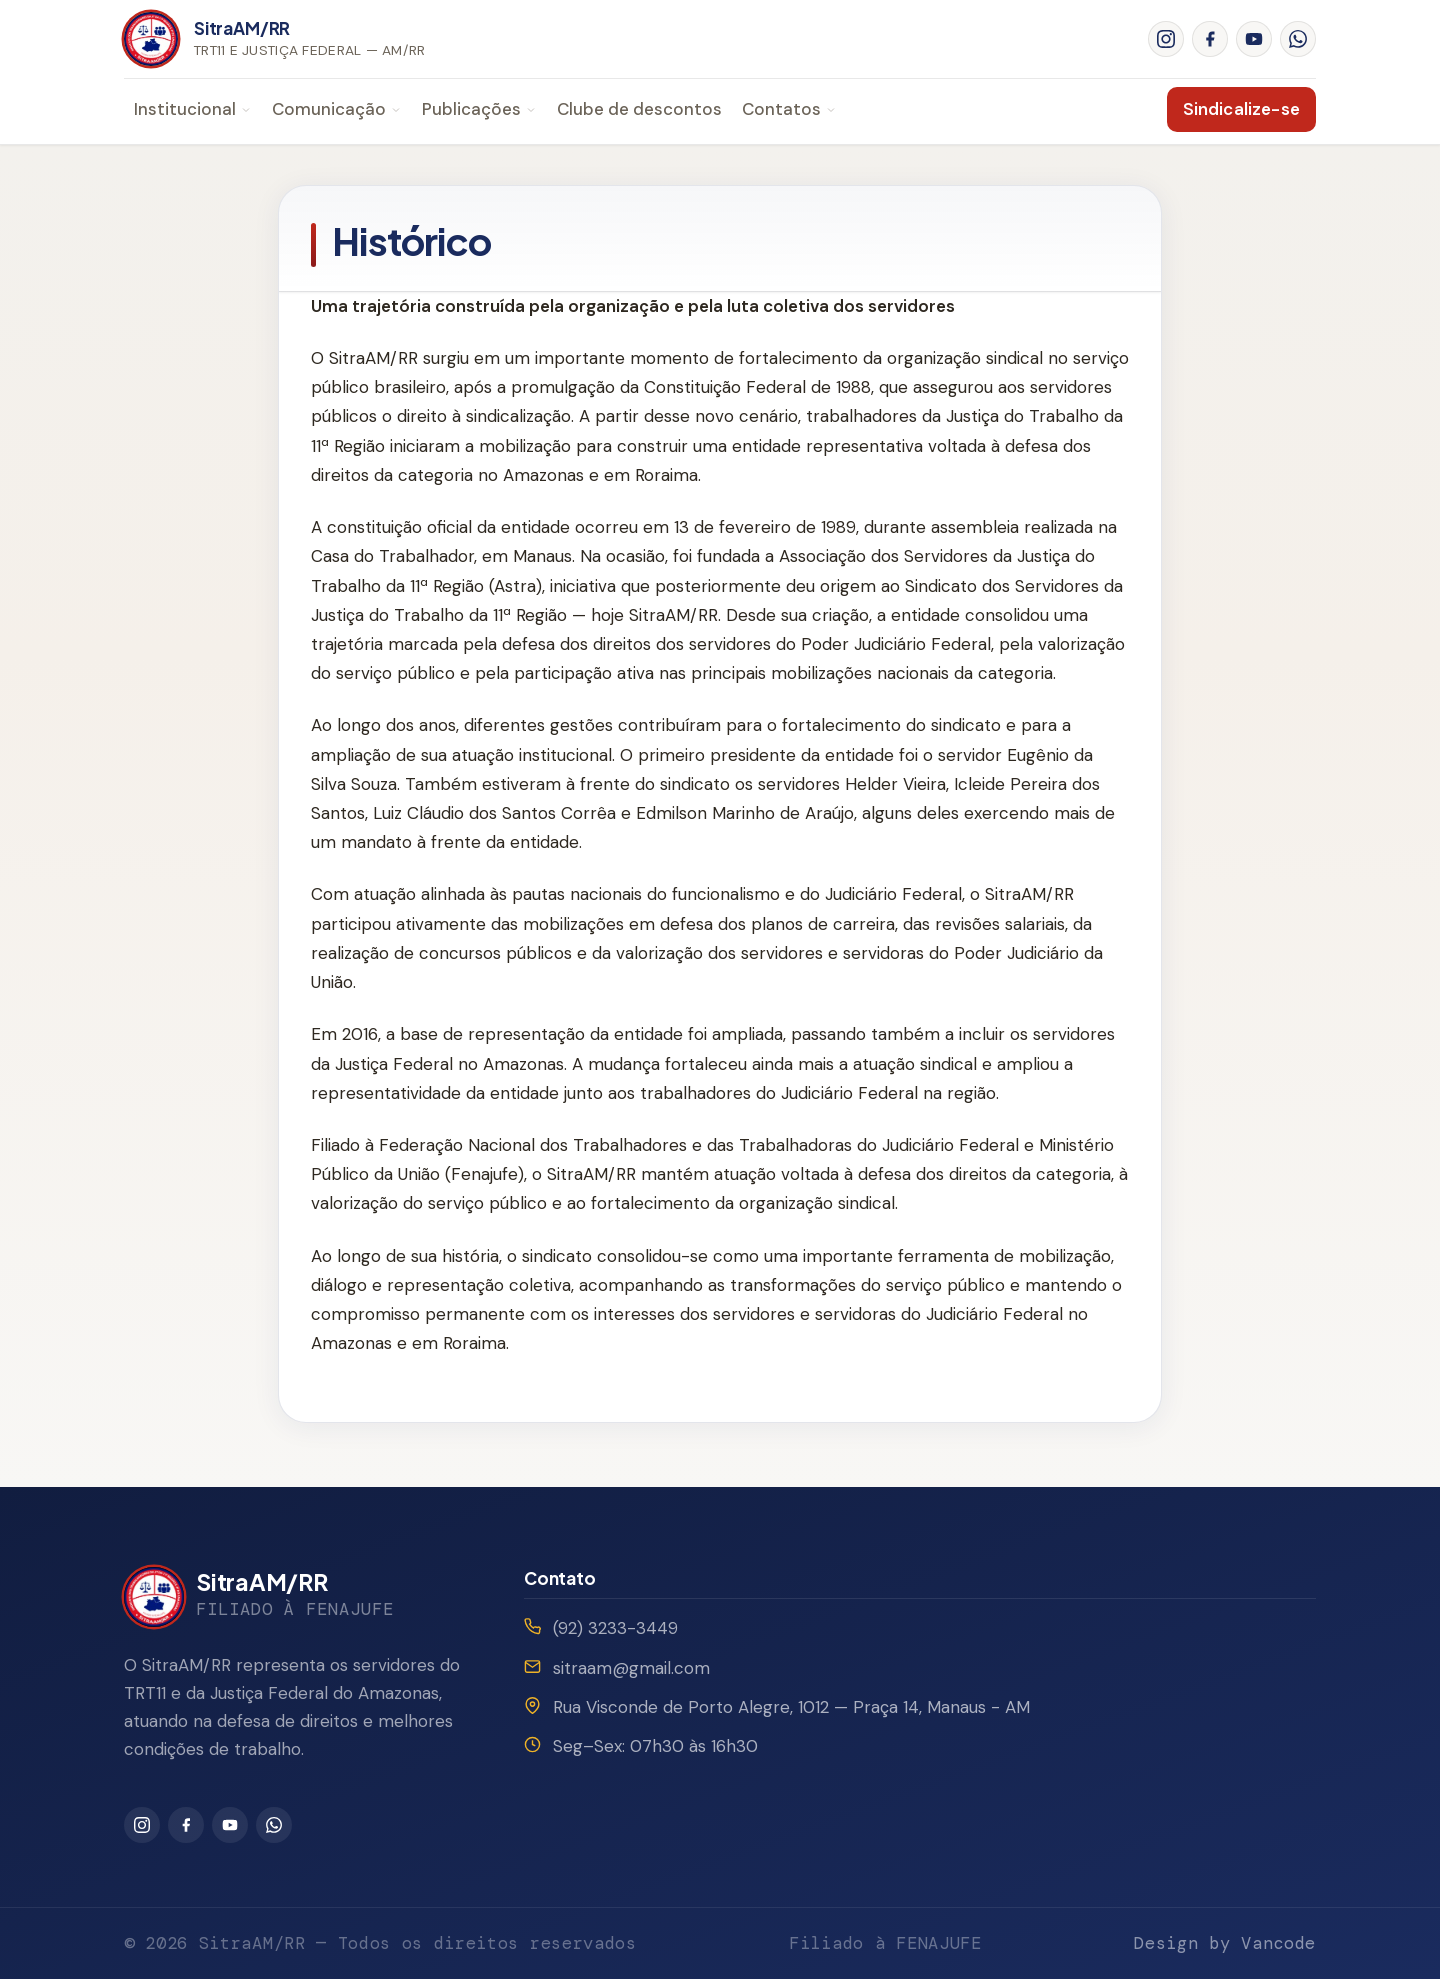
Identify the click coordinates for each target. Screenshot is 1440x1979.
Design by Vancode (1225, 1943)
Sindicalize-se (1241, 109)
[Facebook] (1210, 39)
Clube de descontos (639, 109)
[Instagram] (1166, 39)
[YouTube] (1254, 39)
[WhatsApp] (1298, 39)
